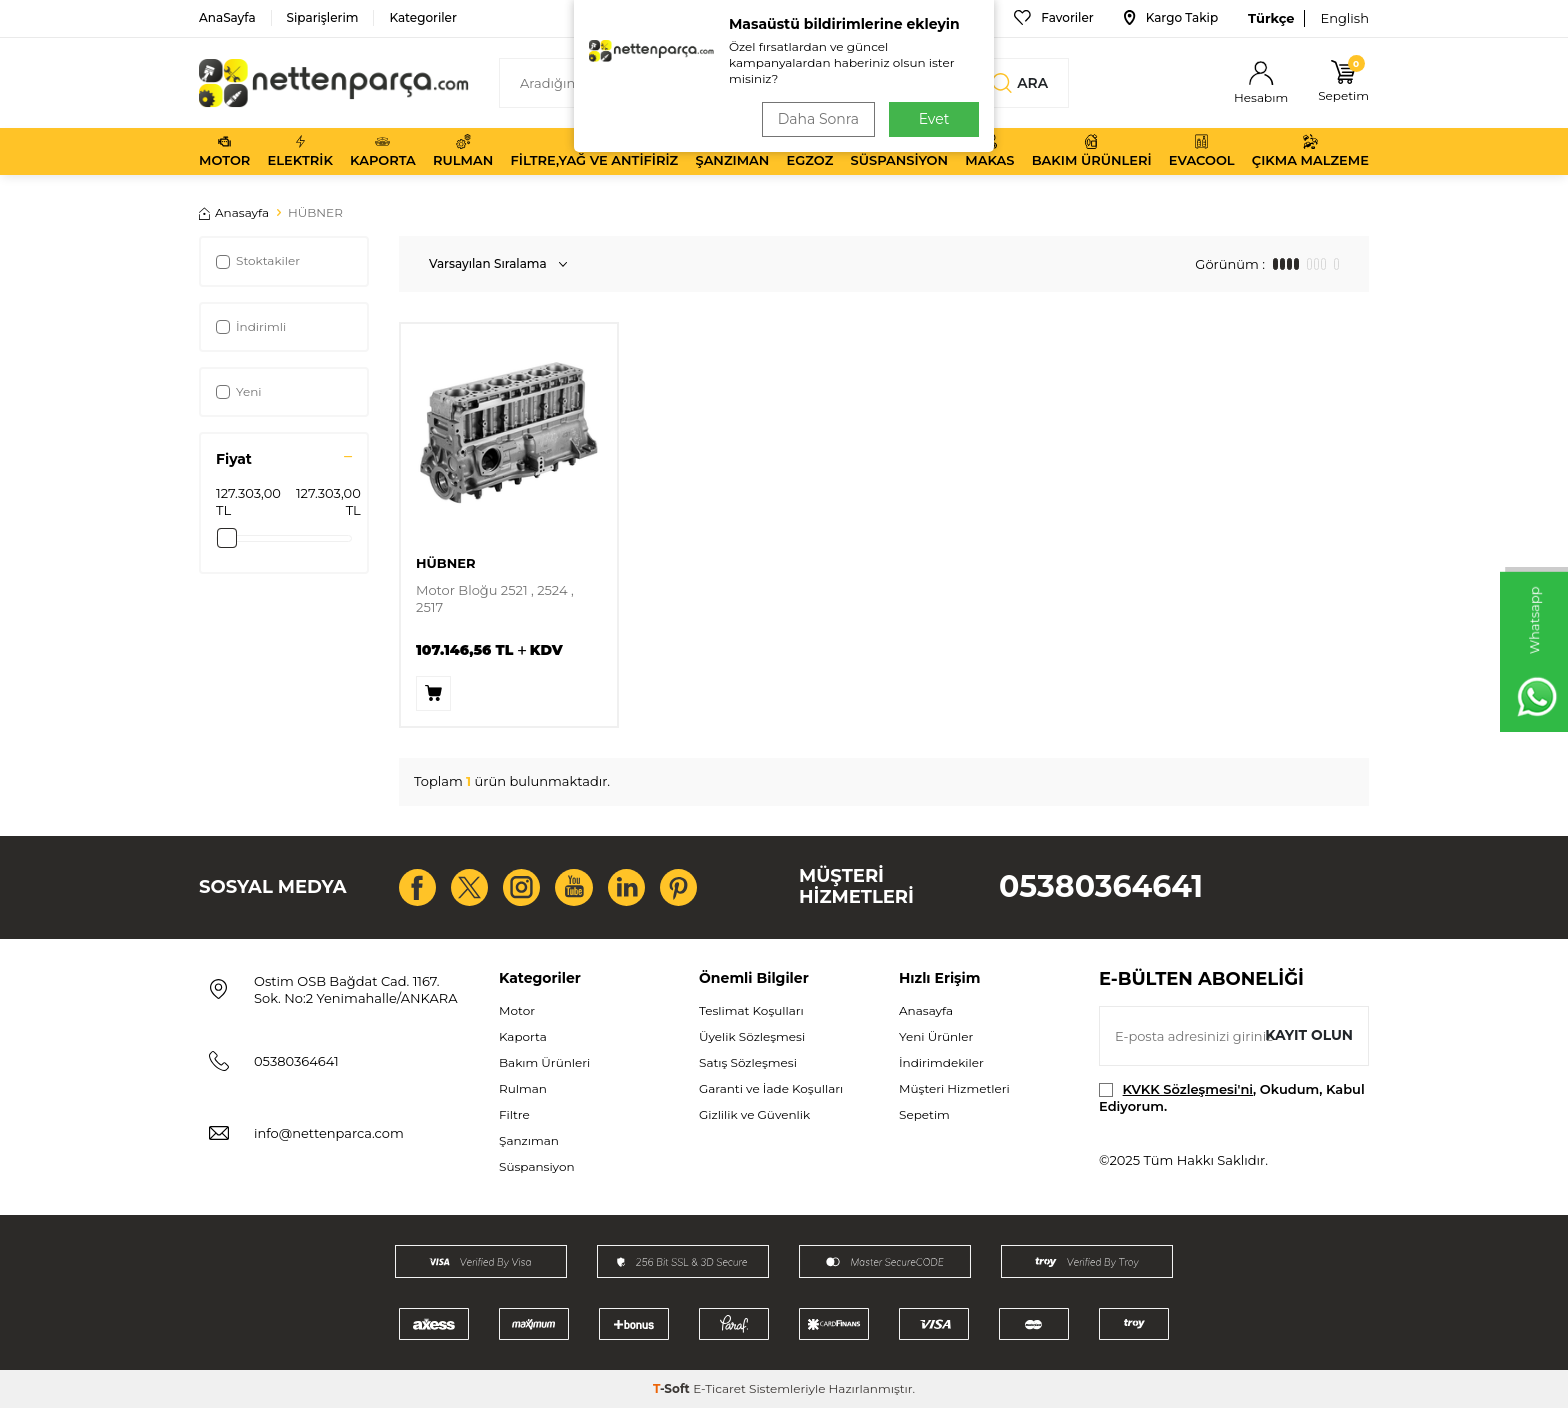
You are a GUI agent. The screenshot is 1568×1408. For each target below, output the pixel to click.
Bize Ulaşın (938, 18)
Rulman (463, 151)
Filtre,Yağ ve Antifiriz (594, 151)
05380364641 (1101, 886)
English (1344, 18)
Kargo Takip (1171, 18)
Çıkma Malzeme (1310, 151)
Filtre (514, 1114)
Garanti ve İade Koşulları (771, 1088)
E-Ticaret (719, 1388)
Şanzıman (732, 151)
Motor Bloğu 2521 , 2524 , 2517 (495, 598)
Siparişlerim (323, 17)
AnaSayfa (227, 17)
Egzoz (810, 151)
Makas (989, 151)
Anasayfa (234, 212)
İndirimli (251, 326)
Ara (1020, 83)
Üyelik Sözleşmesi (752, 1036)
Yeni (239, 391)
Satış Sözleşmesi (748, 1062)
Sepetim (924, 1114)
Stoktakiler (258, 260)
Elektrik (300, 151)
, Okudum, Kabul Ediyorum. (1232, 1097)
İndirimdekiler (941, 1062)
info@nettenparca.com (329, 1133)
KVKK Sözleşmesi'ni (1188, 1089)
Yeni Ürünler (936, 1036)
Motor (224, 151)
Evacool (1202, 151)
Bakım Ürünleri (1092, 151)
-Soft (673, 1388)
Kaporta (383, 151)
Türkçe (1271, 18)
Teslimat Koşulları (751, 1010)
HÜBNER (445, 563)
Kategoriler (422, 17)
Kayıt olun (1308, 1035)
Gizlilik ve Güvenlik (754, 1114)
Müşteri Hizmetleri (954, 1088)
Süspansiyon (900, 151)
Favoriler (1053, 18)
